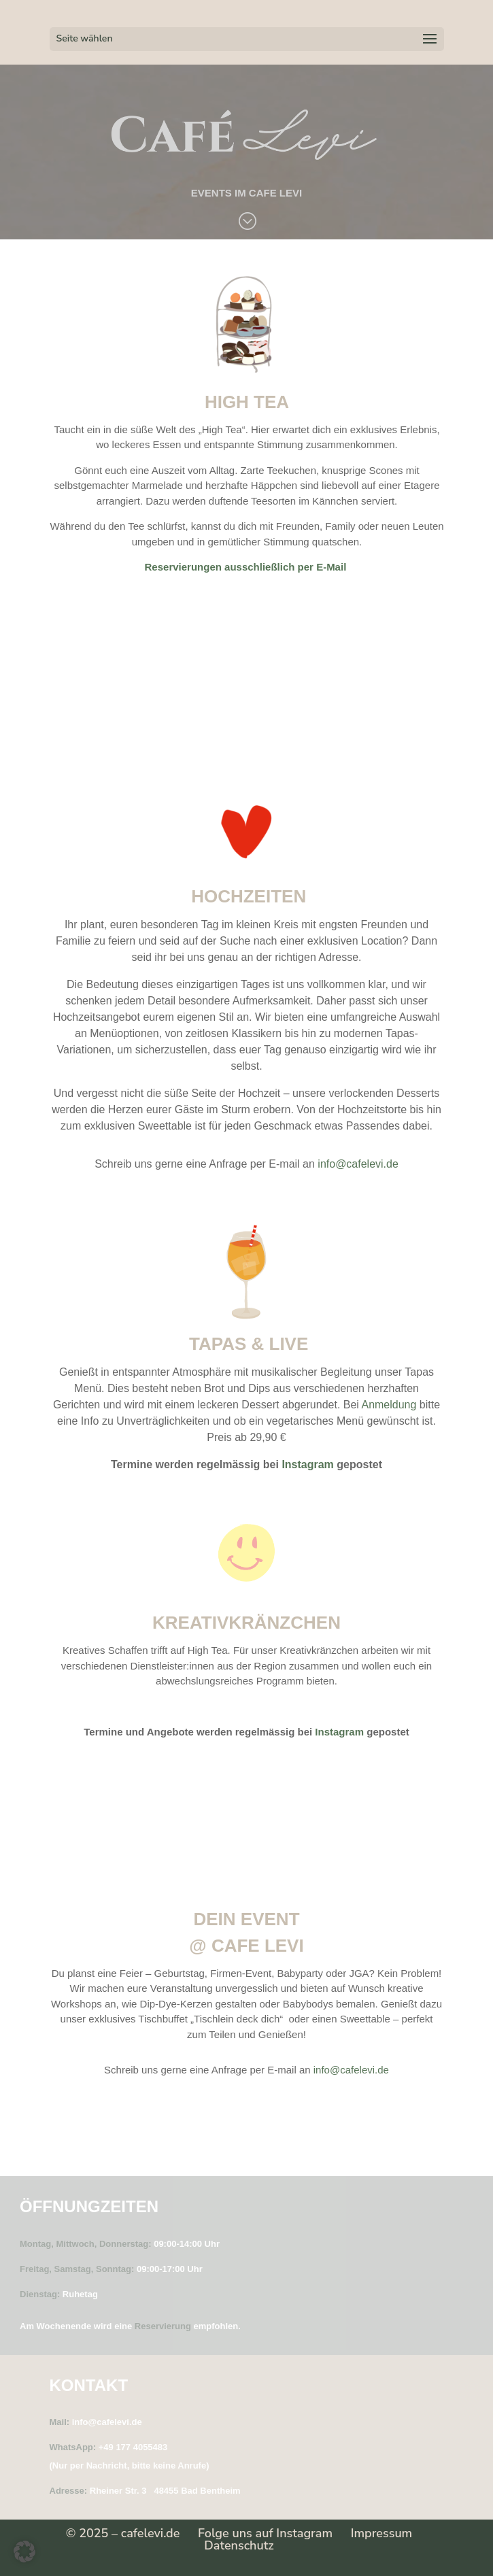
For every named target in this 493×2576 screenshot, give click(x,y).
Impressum (382, 2533)
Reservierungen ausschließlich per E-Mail (247, 567)
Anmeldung (388, 1404)
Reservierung (163, 2326)
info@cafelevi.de (358, 1164)
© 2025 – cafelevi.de (123, 2533)
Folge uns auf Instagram (265, 2533)
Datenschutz (238, 2545)
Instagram (307, 1464)
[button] (24, 2551)
